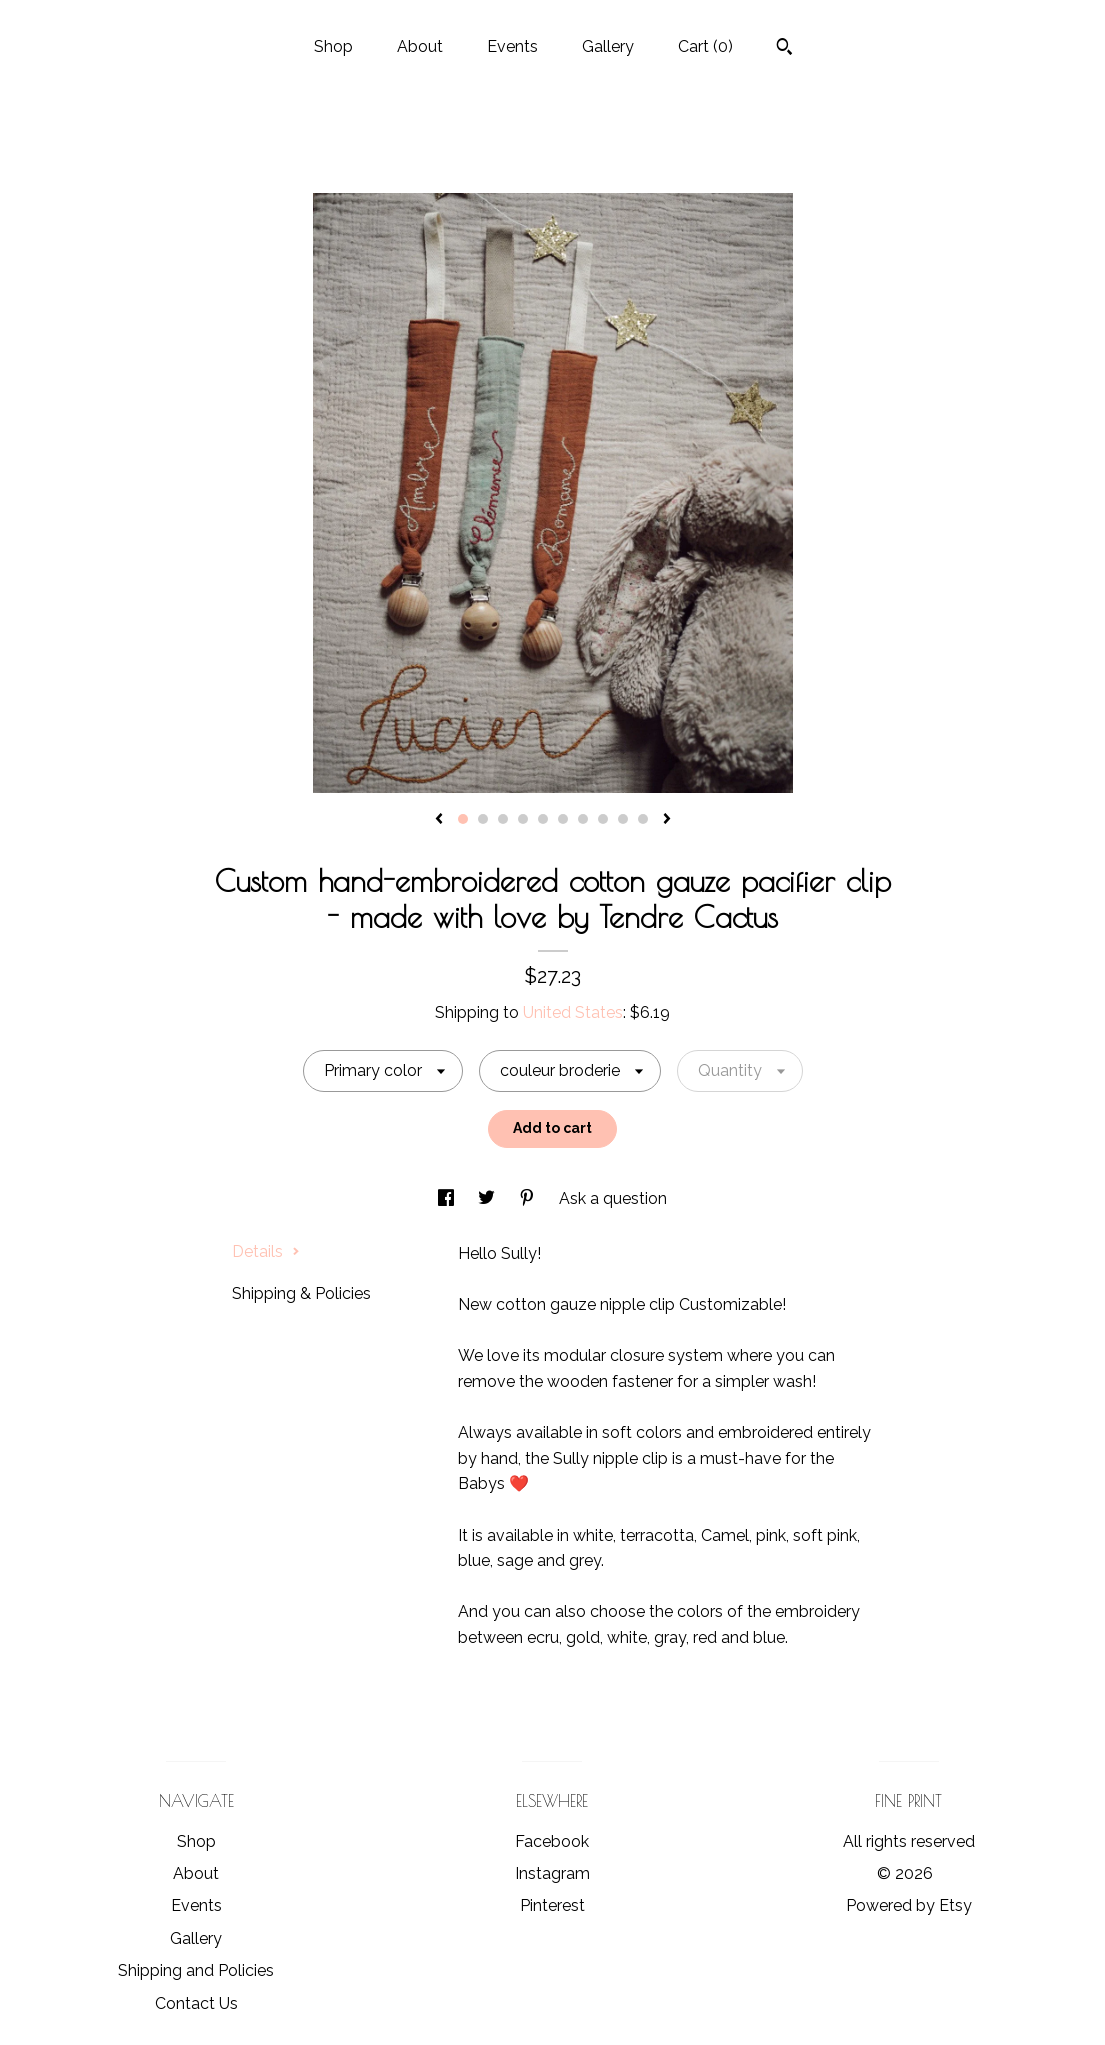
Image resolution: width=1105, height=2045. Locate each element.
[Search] (784, 49)
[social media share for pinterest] (529, 1198)
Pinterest (552, 1905)
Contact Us (196, 2003)
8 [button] (603, 819)
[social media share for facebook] (448, 1198)
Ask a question (613, 1198)
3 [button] (503, 819)
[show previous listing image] (439, 820)
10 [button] (643, 819)
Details (266, 1251)
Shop (333, 46)
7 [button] (583, 819)
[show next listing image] (667, 820)
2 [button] (483, 819)
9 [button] (623, 819)
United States (573, 1012)
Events (512, 46)
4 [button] (523, 819)
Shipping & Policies (301, 1293)
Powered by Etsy (909, 1905)
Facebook (552, 1841)
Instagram (552, 1873)
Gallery (608, 46)
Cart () (705, 46)
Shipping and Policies (196, 1970)
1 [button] (463, 819)
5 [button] (543, 819)
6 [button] (563, 819)
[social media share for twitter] (488, 1198)
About (420, 46)
